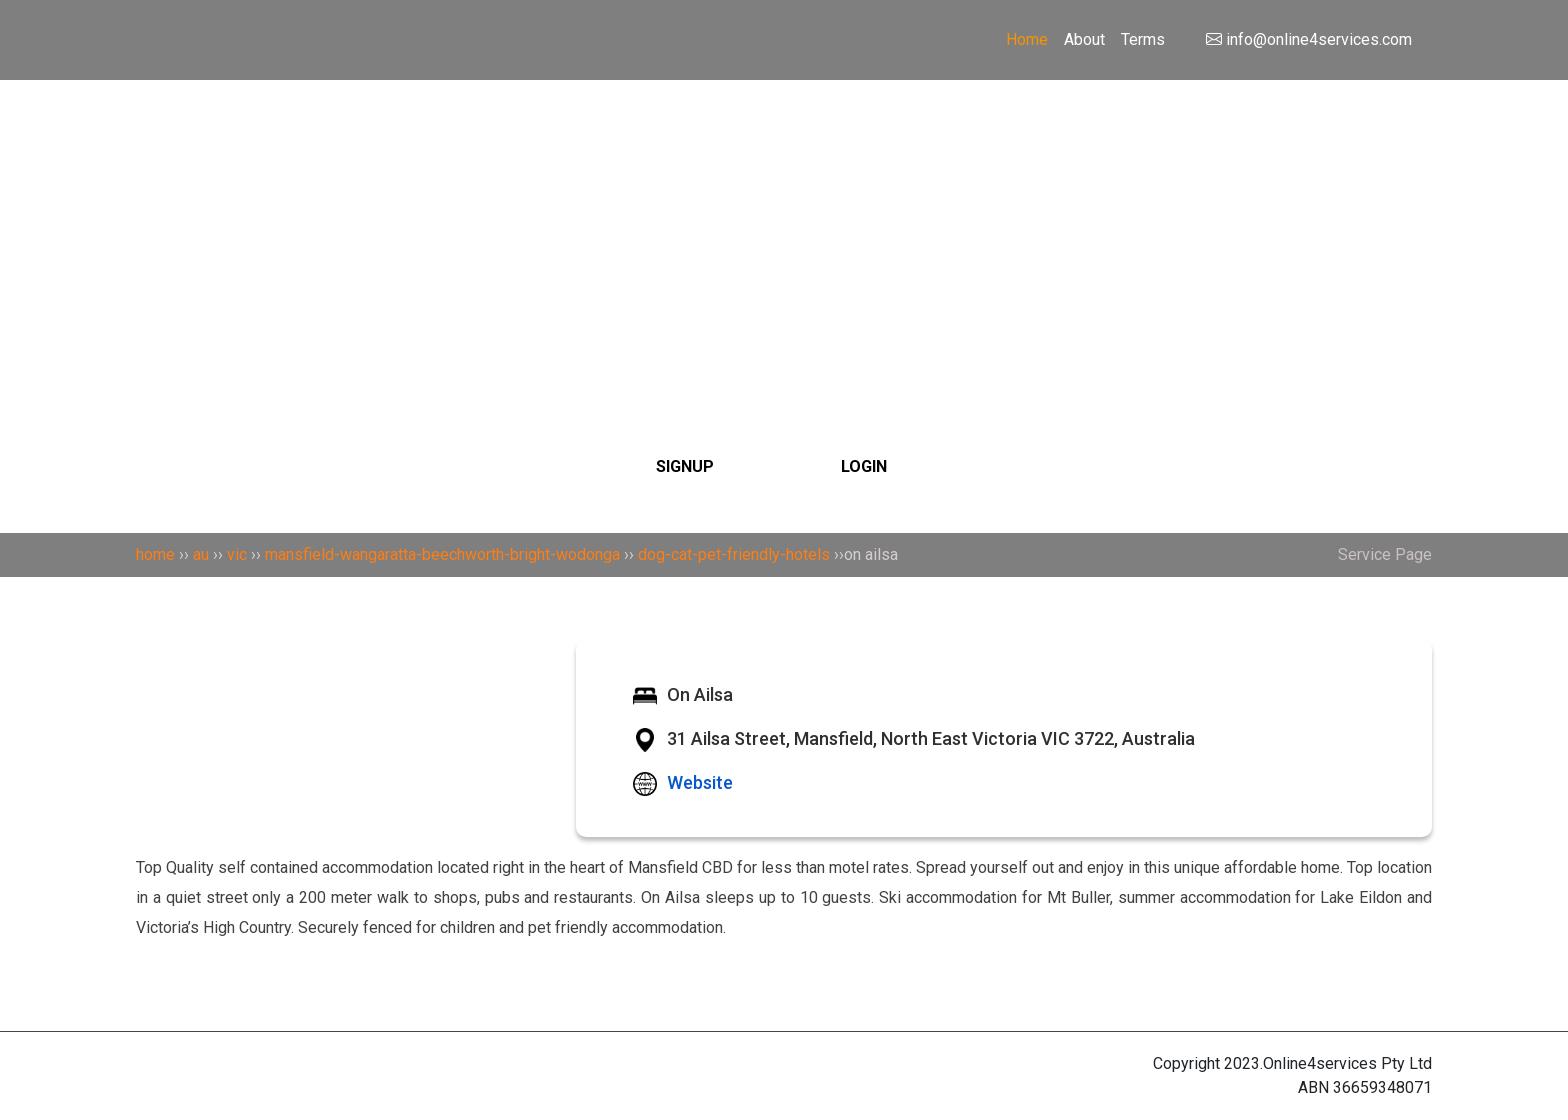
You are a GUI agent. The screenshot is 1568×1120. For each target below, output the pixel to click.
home (155, 554)
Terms (1143, 39)
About (1084, 39)
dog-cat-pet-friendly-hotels (734, 554)
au (201, 554)
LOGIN (864, 466)
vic (237, 554)
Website (700, 782)
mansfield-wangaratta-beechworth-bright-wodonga (442, 554)
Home (1027, 39)
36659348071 (1382, 1087)
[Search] (784, 213)
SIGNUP (685, 466)
